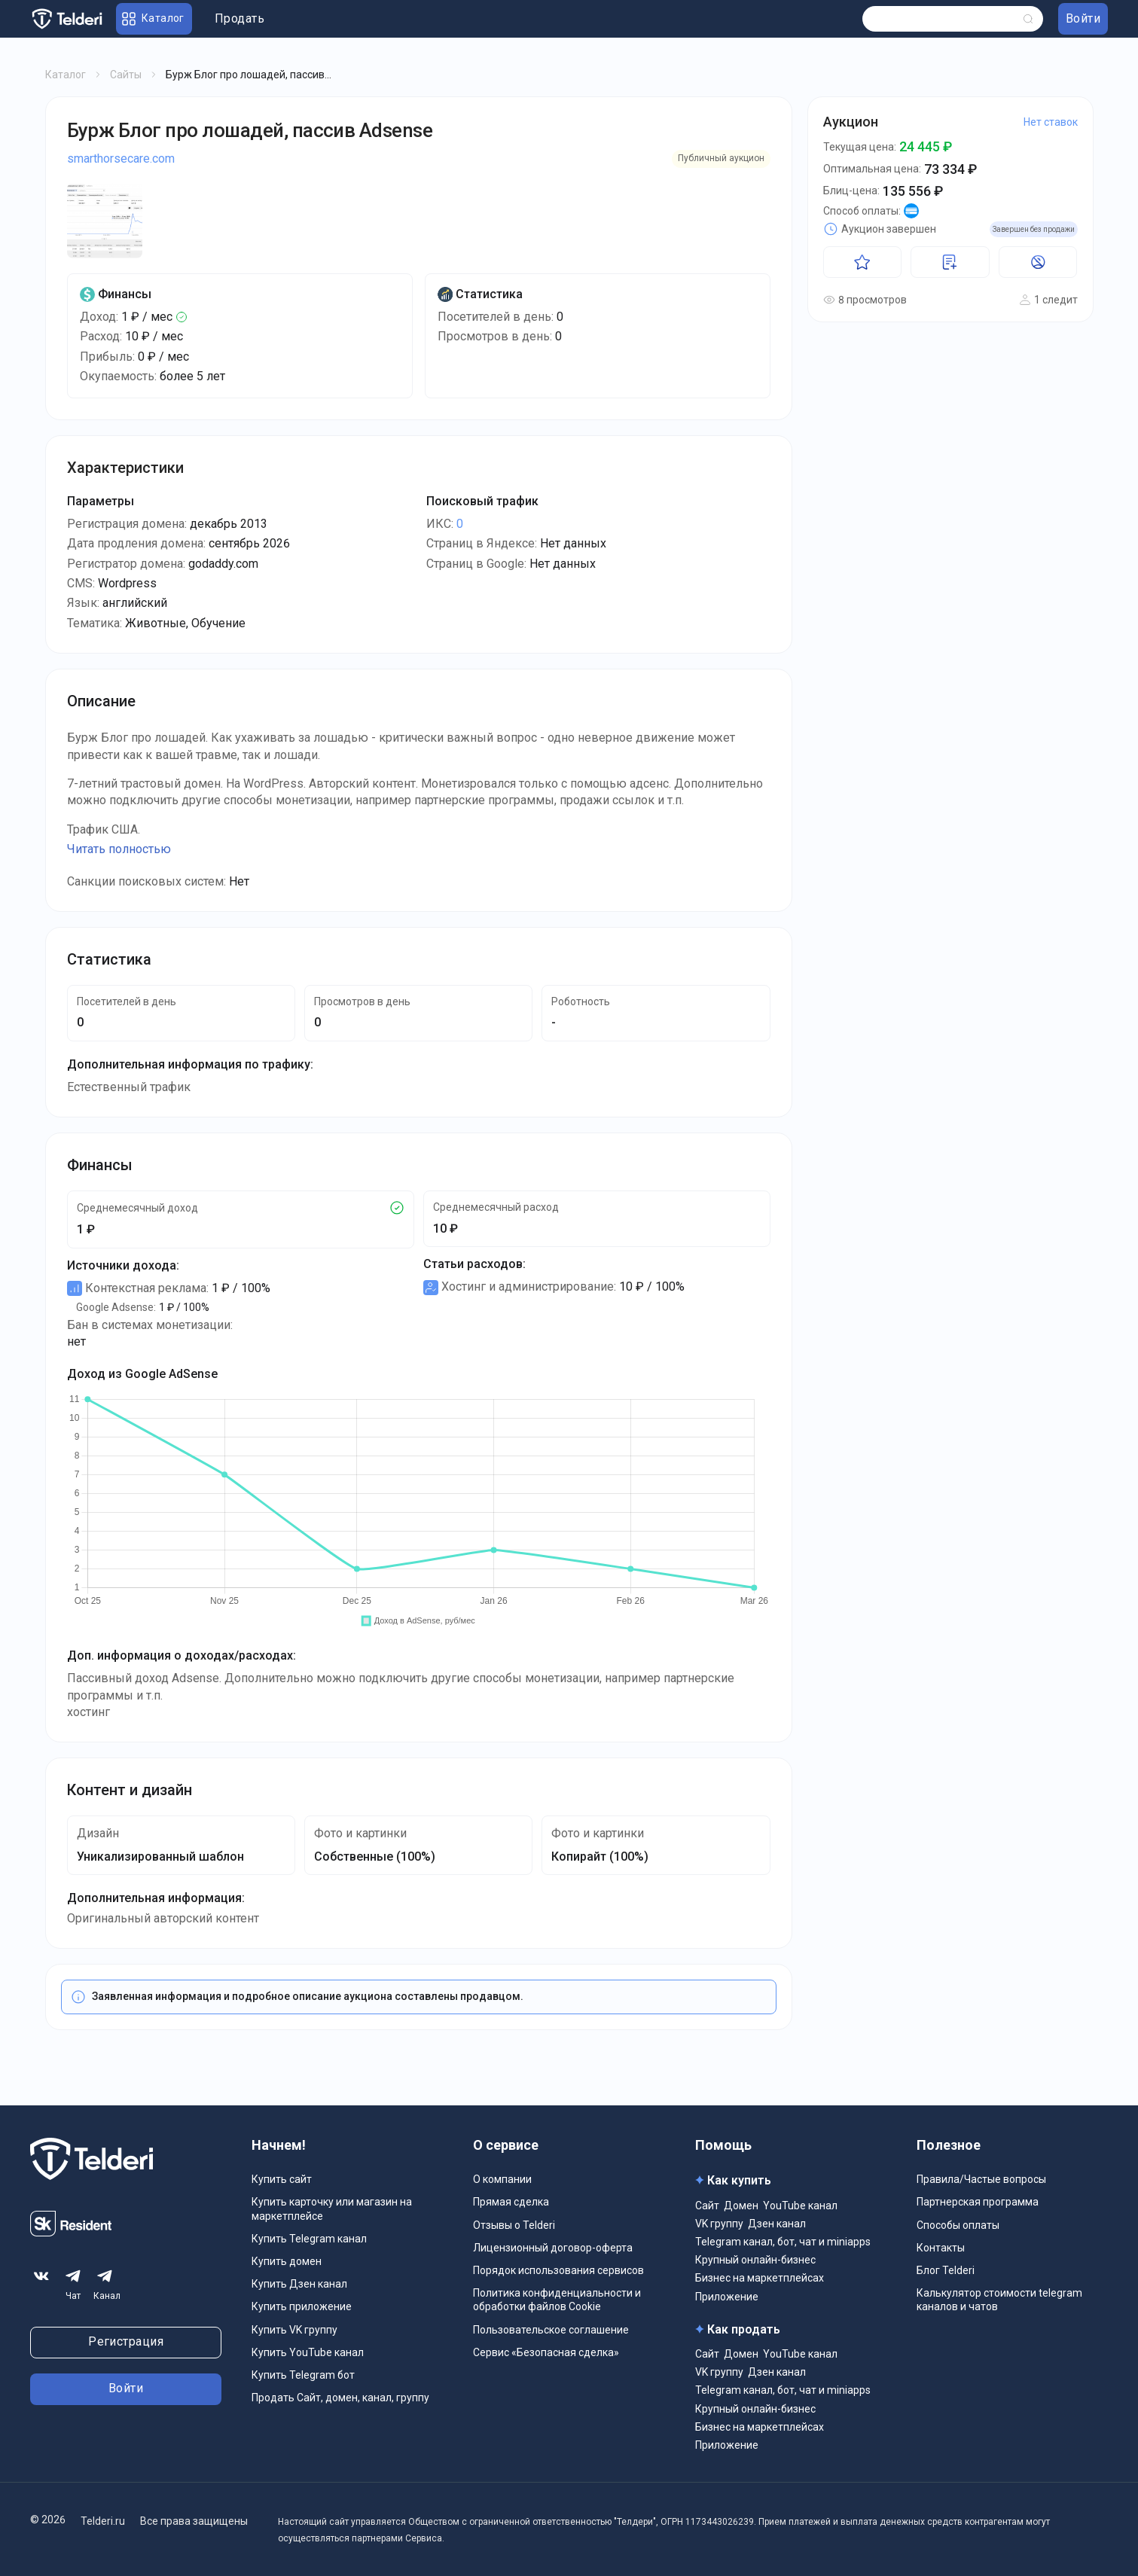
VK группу (719, 2224)
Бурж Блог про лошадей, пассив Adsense (250, 130)
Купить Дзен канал (299, 2284)
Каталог (65, 75)
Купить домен (287, 2261)
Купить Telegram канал (309, 2239)
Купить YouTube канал (308, 2352)
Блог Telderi (946, 2270)
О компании (502, 2179)
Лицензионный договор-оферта (553, 2248)
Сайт (707, 2206)
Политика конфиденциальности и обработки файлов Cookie (557, 2299)
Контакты (941, 2248)
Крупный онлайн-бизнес (755, 2260)
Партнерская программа (978, 2202)
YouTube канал (800, 2206)
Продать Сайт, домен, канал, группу (340, 2398)
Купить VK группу (294, 2330)
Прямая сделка (511, 2202)
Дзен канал (777, 2224)
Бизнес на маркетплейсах (759, 2278)
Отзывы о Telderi (514, 2225)
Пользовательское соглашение (551, 2330)
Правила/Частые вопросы (981, 2179)
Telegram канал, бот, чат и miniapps (783, 2242)
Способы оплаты (958, 2225)
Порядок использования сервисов (558, 2270)
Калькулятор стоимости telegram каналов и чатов (999, 2299)
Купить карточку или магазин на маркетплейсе (332, 2208)
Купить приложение (302, 2306)
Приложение (726, 2297)
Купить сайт (282, 2179)
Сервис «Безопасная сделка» (546, 2352)
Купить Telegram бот (303, 2375)
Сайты (126, 75)
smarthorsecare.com (121, 158)
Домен (741, 2206)
